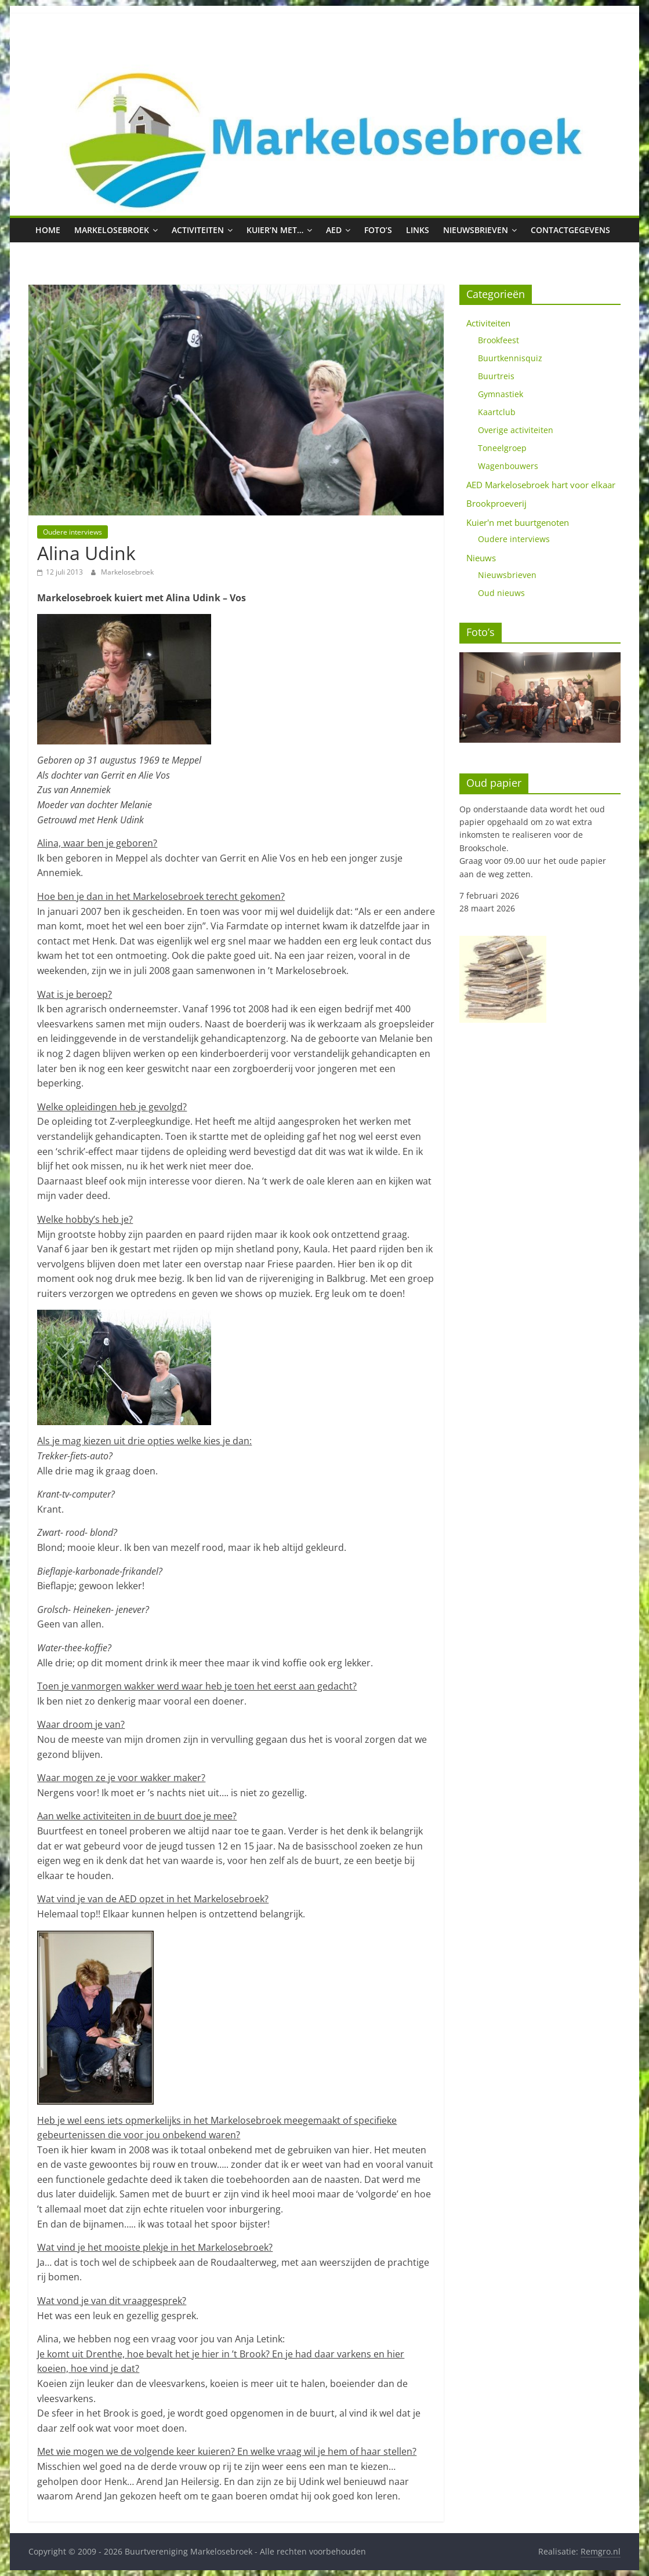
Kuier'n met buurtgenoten (517, 522)
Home (47, 229)
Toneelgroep (502, 447)
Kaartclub (497, 411)
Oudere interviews (72, 532)
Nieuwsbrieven (475, 229)
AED (334, 229)
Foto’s (378, 229)
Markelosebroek (111, 229)
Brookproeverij (496, 503)
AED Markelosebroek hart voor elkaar (540, 485)
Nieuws (481, 558)
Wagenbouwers (508, 465)
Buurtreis (496, 376)
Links (417, 229)
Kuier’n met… (274, 229)
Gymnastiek (500, 393)
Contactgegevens (570, 229)
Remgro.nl (601, 2551)
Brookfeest (498, 340)
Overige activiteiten (515, 429)
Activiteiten (198, 229)
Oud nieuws (501, 592)
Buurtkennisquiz (510, 358)
